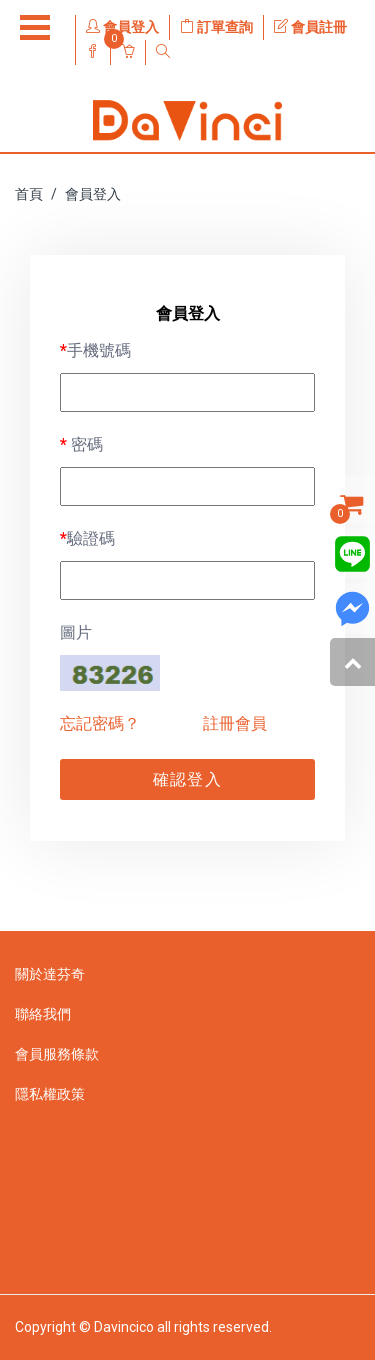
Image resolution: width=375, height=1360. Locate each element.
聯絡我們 (43, 1014)
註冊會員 (235, 723)
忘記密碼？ (100, 723)
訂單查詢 (216, 27)
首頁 (29, 194)
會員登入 (122, 27)
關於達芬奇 (50, 974)
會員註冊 (310, 27)
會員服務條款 (57, 1054)
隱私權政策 (50, 1094)
